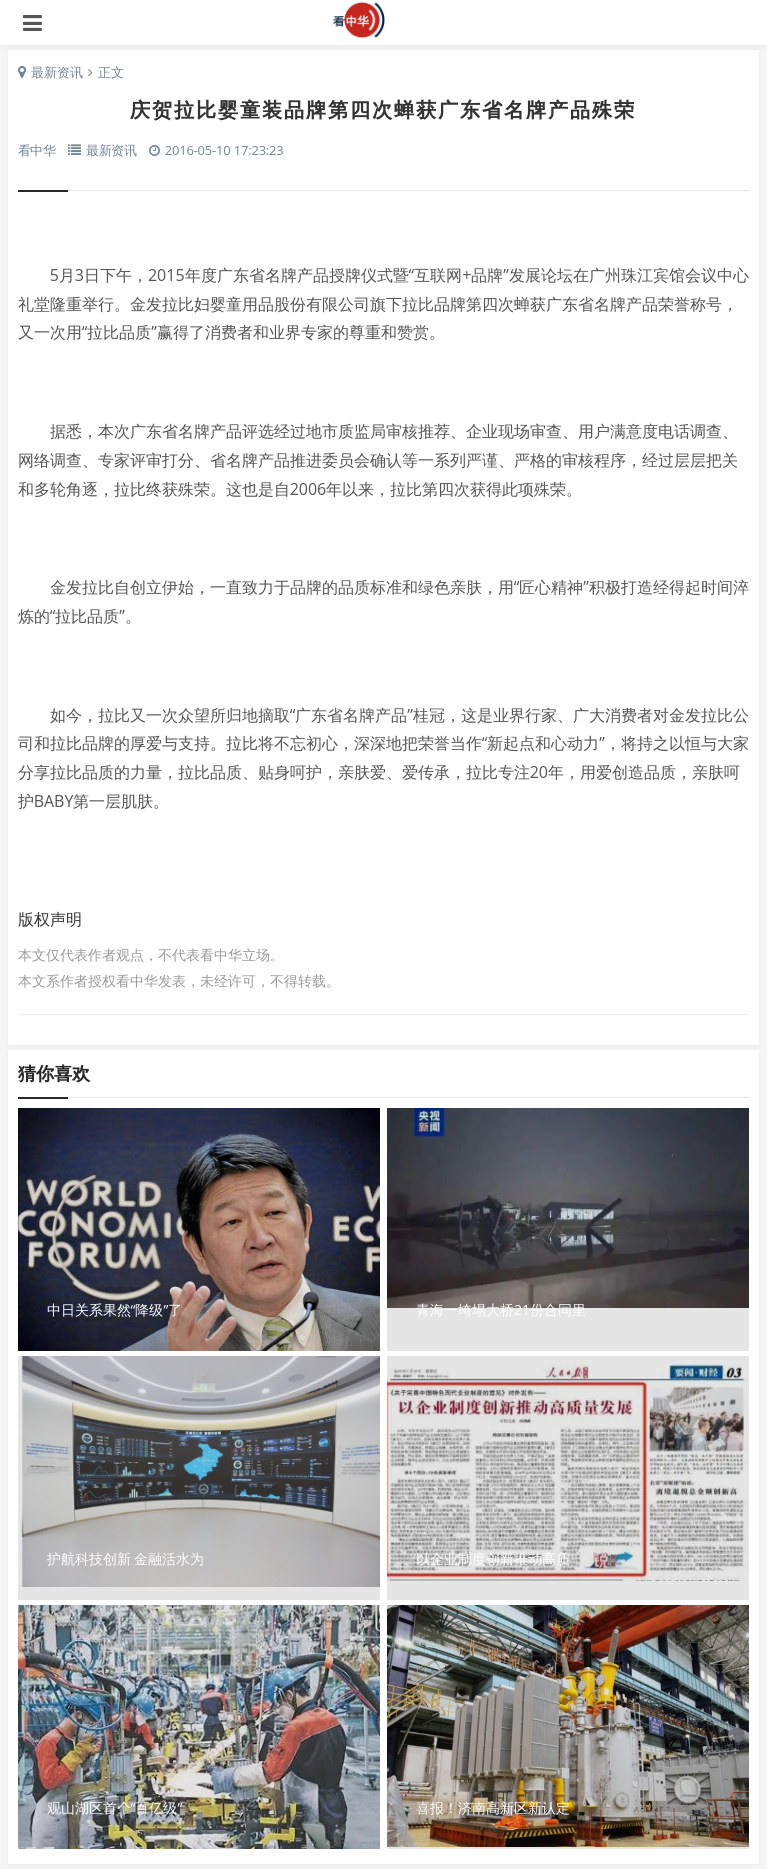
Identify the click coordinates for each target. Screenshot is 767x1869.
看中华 (384, 20)
